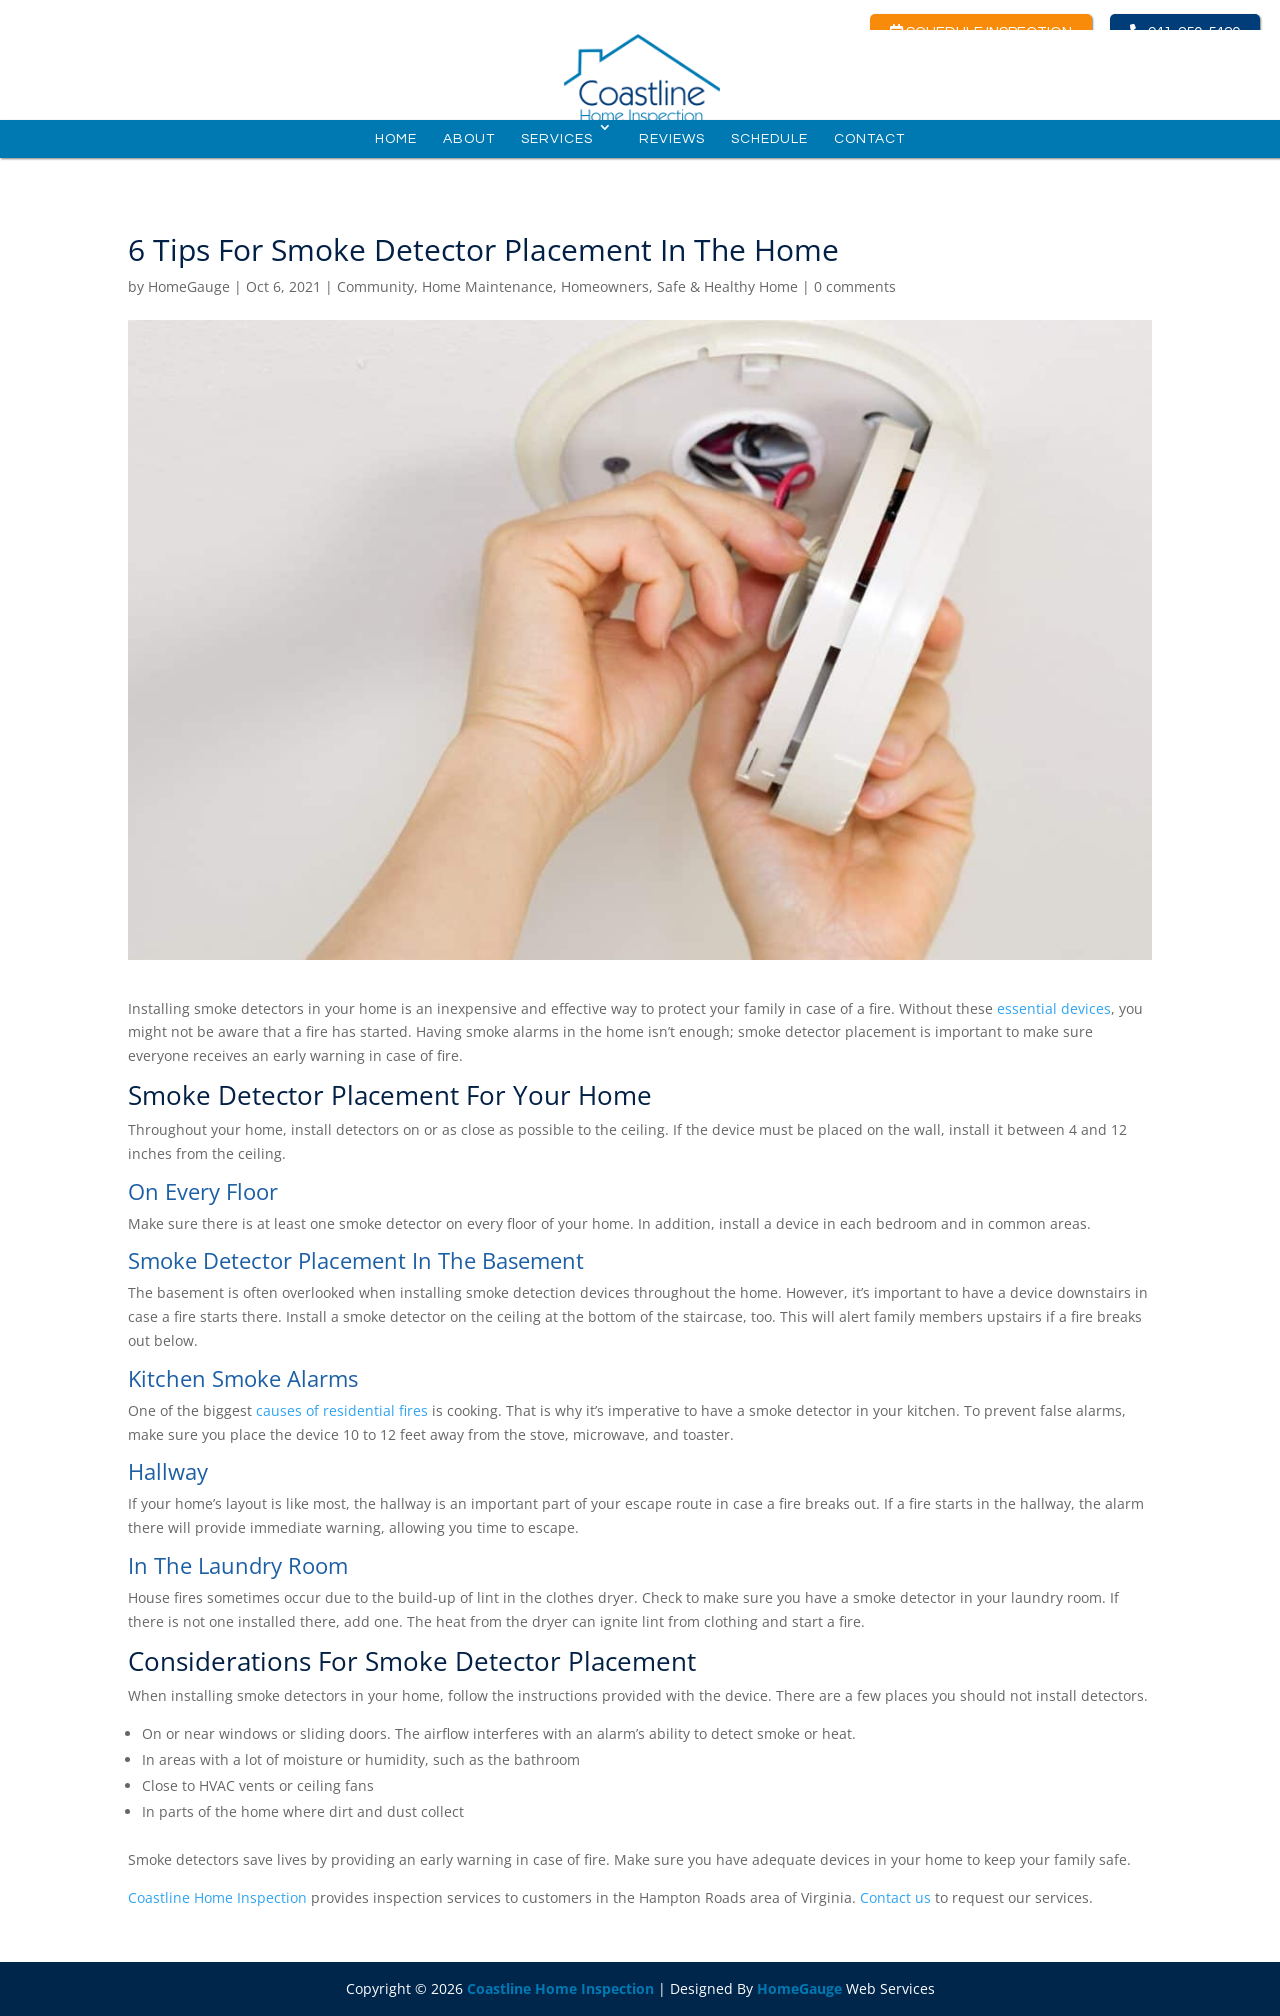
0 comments (855, 286)
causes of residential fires (342, 1410)
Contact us (895, 1897)
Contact (869, 149)
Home (396, 149)
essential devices (1054, 1008)
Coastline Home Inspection (217, 1897)
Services (557, 149)
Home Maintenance (487, 286)
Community (375, 286)
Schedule (769, 149)
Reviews (672, 149)
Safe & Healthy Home (727, 286)
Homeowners (605, 286)
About (469, 149)
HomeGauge (189, 286)
